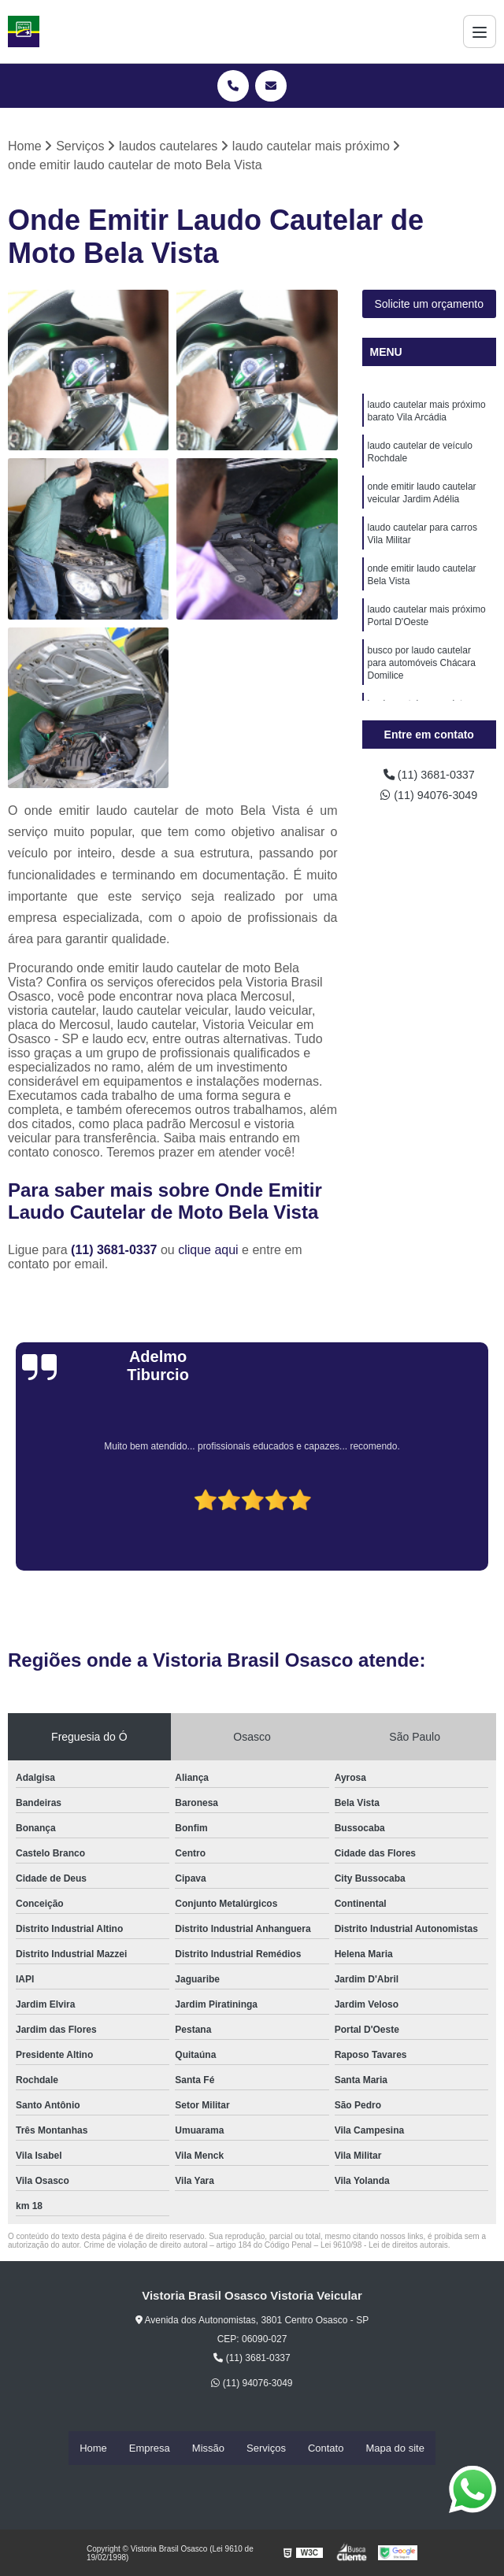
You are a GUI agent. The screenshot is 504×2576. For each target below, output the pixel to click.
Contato (326, 2448)
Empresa (149, 2448)
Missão (208, 2448)
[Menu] (479, 31)
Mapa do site (394, 2448)
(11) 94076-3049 (429, 798)
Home (93, 2448)
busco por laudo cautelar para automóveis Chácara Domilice (422, 685)
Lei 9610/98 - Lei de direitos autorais (384, 2246)
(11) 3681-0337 (116, 1251)
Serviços (266, 2448)
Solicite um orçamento (429, 305)
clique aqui (208, 1251)
